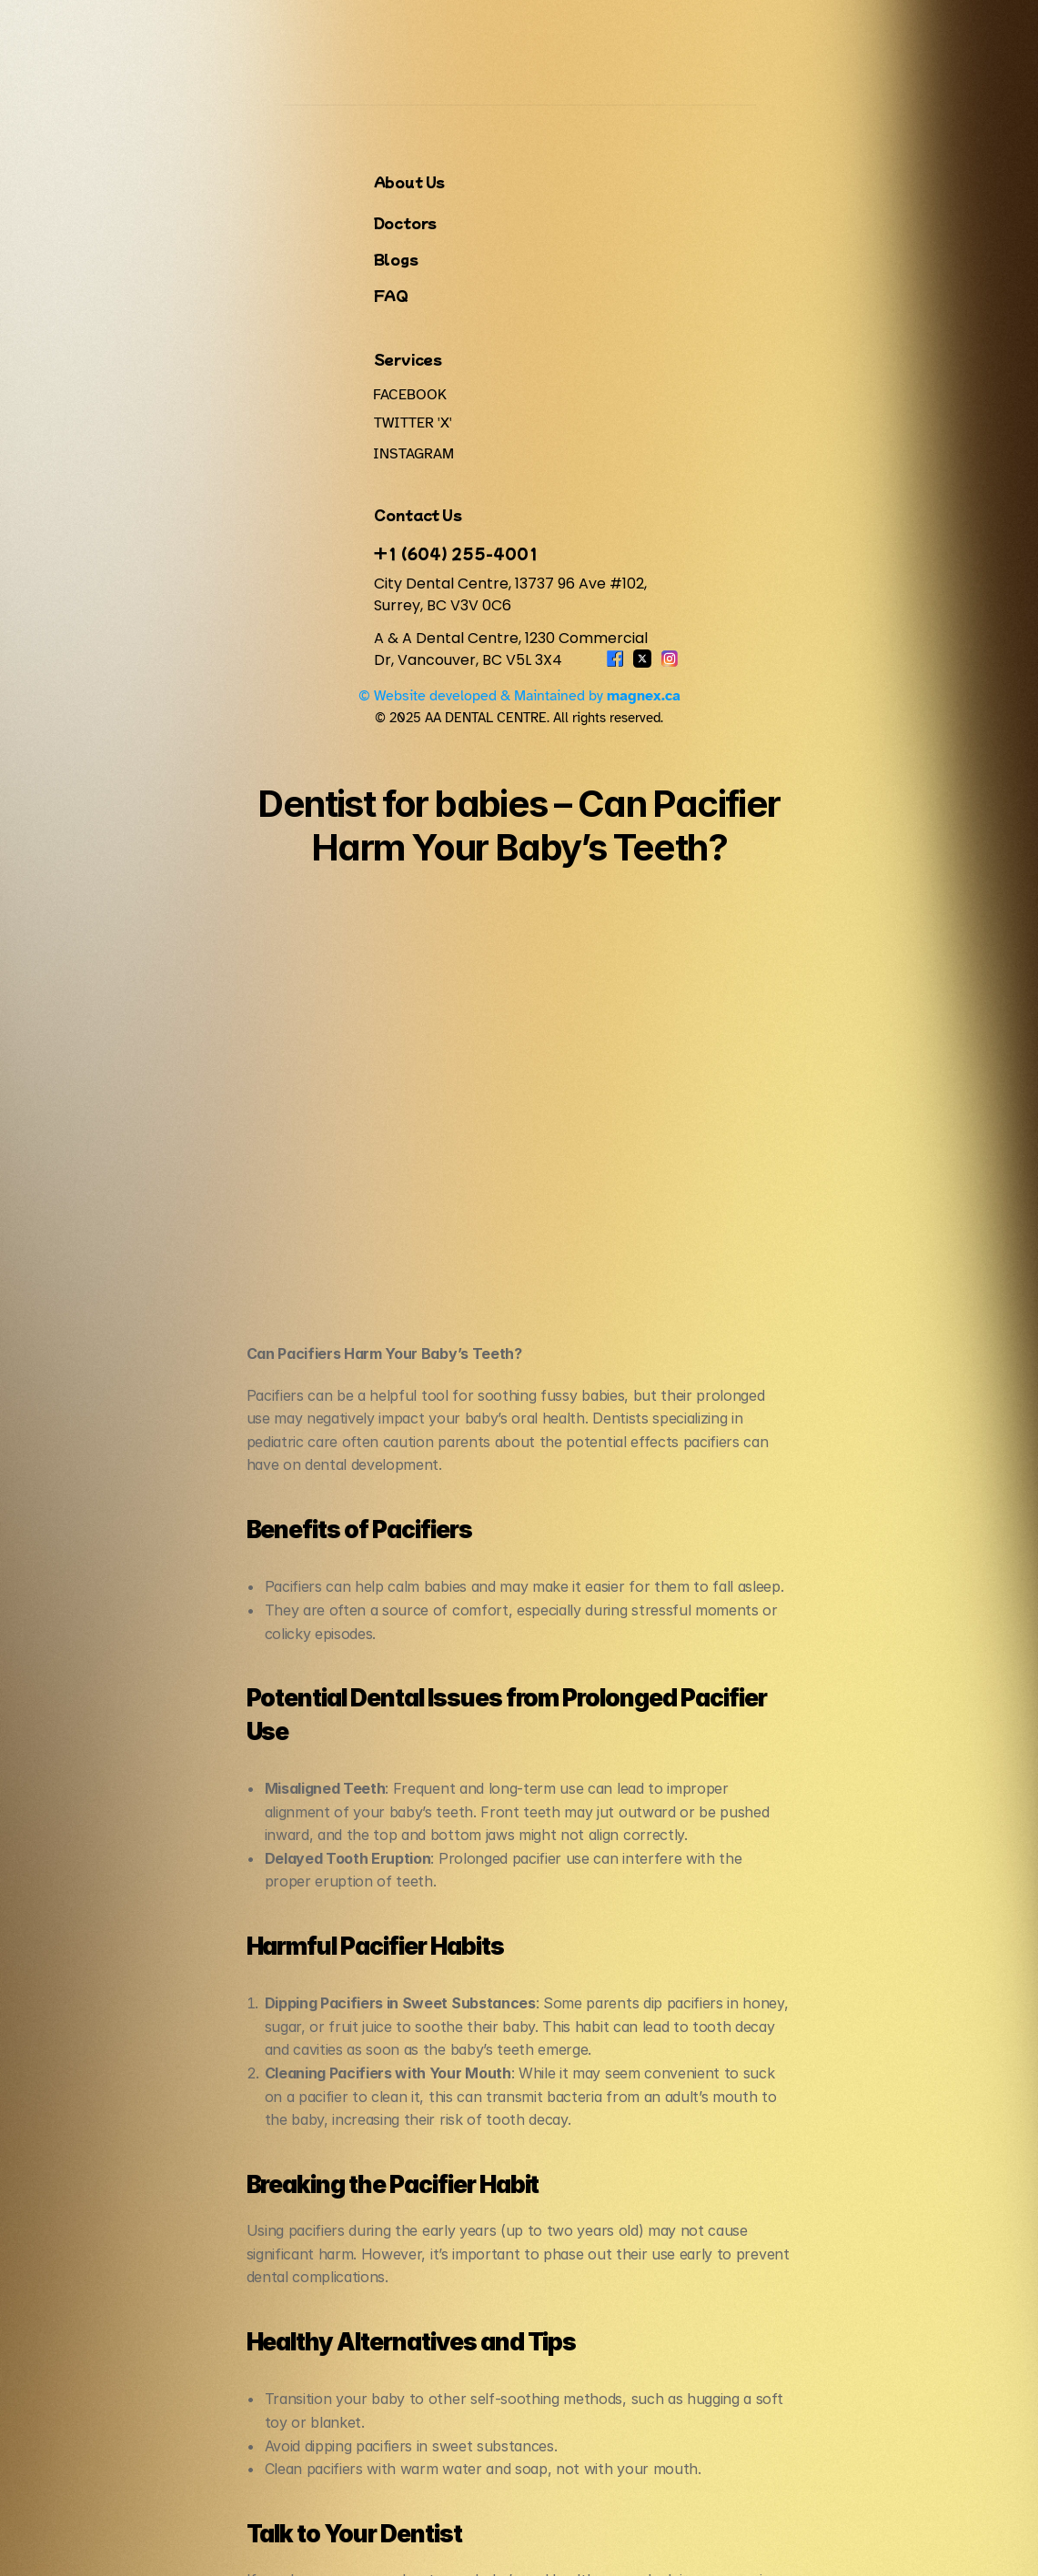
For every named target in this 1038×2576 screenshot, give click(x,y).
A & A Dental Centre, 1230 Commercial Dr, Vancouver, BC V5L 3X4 (324, 2453)
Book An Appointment (928, 29)
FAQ (829, 28)
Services (655, 29)
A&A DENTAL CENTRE (162, 29)
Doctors (597, 29)
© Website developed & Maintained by (699, 2539)
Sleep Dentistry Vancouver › (703, 2100)
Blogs (786, 29)
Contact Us (725, 29)
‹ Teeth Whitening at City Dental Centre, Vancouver (414, 2100)
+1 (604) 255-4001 (268, 2358)
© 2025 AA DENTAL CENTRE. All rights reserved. (369, 2539)
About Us (537, 28)
